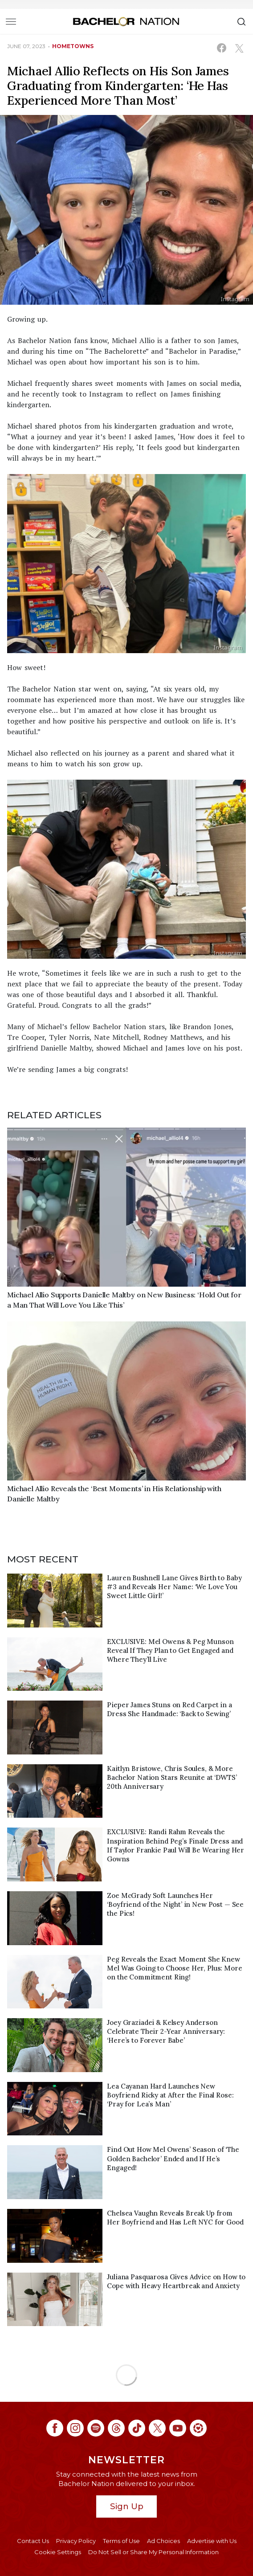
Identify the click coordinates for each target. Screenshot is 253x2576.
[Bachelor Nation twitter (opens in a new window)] (157, 2428)
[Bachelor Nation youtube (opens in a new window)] (177, 2428)
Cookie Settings (57, 2552)
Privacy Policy (76, 2540)
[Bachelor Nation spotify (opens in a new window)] (96, 2428)
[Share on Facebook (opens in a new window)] (221, 48)
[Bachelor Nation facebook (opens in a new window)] (55, 2428)
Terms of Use (121, 2540)
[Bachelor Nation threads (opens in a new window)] (116, 2428)
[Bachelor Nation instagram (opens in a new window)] (75, 2428)
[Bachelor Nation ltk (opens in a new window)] (198, 2428)
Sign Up (126, 2506)
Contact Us (33, 2540)
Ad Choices (163, 2540)
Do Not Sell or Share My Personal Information (153, 2552)
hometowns (73, 46)
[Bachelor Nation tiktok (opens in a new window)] (136, 2428)
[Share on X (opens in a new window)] (239, 48)
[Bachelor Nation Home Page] (126, 21)
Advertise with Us (212, 2540)
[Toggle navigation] (10, 21)
